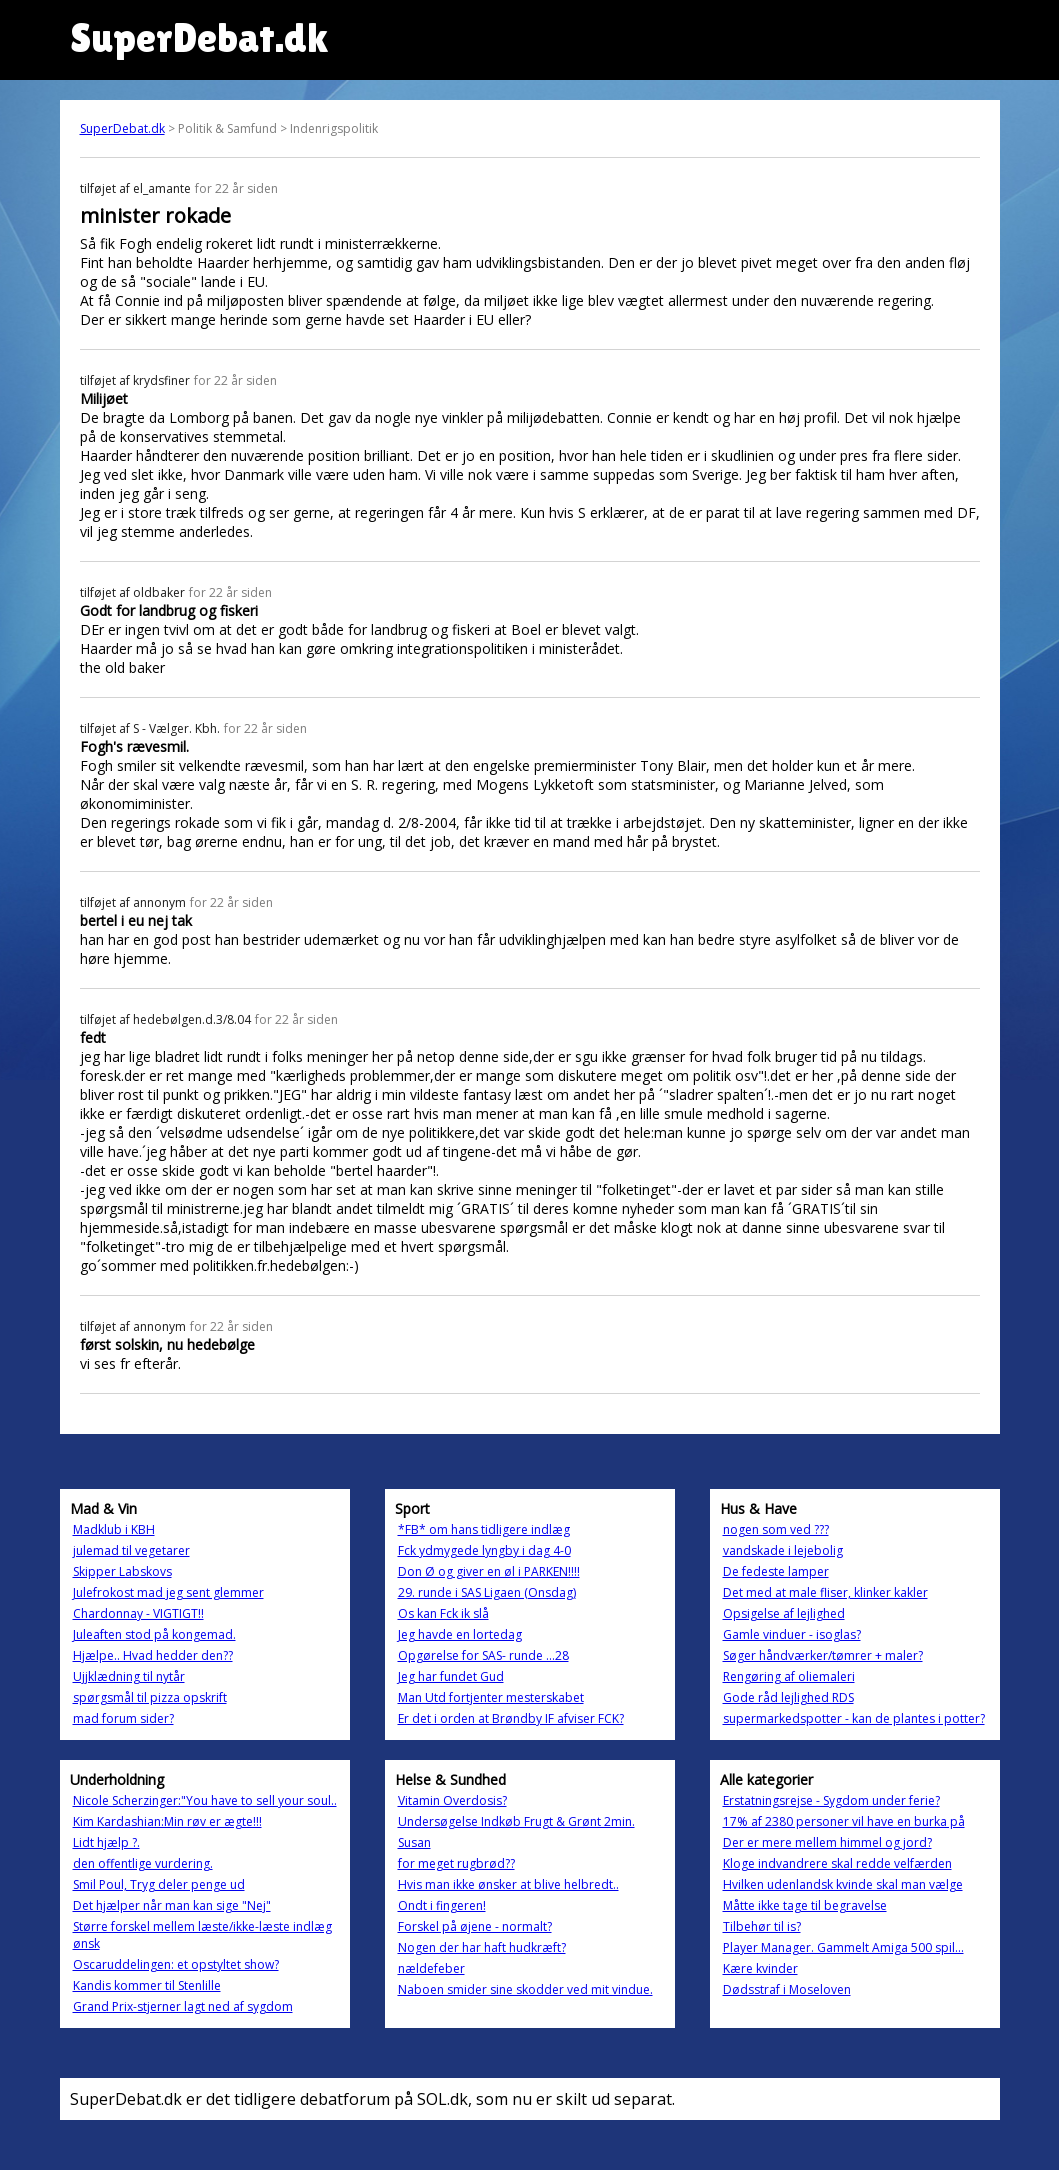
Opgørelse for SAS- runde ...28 (483, 1655)
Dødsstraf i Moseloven (787, 1989)
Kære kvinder (760, 1968)
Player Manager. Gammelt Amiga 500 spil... (843, 1947)
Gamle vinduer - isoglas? (792, 1634)
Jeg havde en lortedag (460, 1634)
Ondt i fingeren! (442, 1905)
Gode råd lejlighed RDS (788, 1697)
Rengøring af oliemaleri (789, 1676)
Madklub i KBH (114, 1529)
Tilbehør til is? (762, 1926)
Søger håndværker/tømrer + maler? (823, 1655)
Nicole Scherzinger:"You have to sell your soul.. (205, 1800)
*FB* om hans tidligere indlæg (484, 1529)
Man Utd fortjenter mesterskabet (491, 1697)
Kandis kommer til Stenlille (147, 1985)
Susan (414, 1842)
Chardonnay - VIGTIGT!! (138, 1613)
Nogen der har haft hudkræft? (482, 1947)
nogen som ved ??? (776, 1529)
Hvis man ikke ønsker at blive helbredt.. (508, 1884)
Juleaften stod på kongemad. (154, 1634)
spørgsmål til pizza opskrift (150, 1697)
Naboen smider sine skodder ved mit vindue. (525, 1989)
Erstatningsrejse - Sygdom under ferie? (831, 1800)
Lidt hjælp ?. (106, 1842)
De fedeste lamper (776, 1571)
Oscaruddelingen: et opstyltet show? (176, 1964)
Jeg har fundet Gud (451, 1676)
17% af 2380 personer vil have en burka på (844, 1821)
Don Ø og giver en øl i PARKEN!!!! (489, 1571)
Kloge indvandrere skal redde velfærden (837, 1863)
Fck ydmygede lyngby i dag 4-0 (484, 1550)
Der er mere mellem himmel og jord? (827, 1842)
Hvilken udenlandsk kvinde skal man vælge (843, 1884)
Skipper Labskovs (122, 1571)
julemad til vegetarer (131, 1550)
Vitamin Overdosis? (452, 1800)
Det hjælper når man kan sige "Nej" (172, 1905)
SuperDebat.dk (122, 128)
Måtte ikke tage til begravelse (805, 1905)
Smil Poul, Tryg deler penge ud (159, 1884)
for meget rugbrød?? (456, 1863)
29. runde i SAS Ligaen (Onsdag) (487, 1592)
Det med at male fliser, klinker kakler (825, 1592)
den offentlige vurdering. (143, 1863)
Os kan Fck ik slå (443, 1613)
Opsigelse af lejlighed (784, 1613)
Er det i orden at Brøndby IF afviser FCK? (511, 1718)
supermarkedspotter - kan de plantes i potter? (854, 1718)
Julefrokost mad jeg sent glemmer (168, 1592)
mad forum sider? (123, 1718)
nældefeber (431, 1968)
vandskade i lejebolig (783, 1550)
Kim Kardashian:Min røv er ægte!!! (167, 1821)
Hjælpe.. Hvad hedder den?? (153, 1655)
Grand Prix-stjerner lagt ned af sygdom (183, 2006)
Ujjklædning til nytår (129, 1676)
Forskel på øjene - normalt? (475, 1926)
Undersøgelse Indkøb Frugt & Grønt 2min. (516, 1821)
